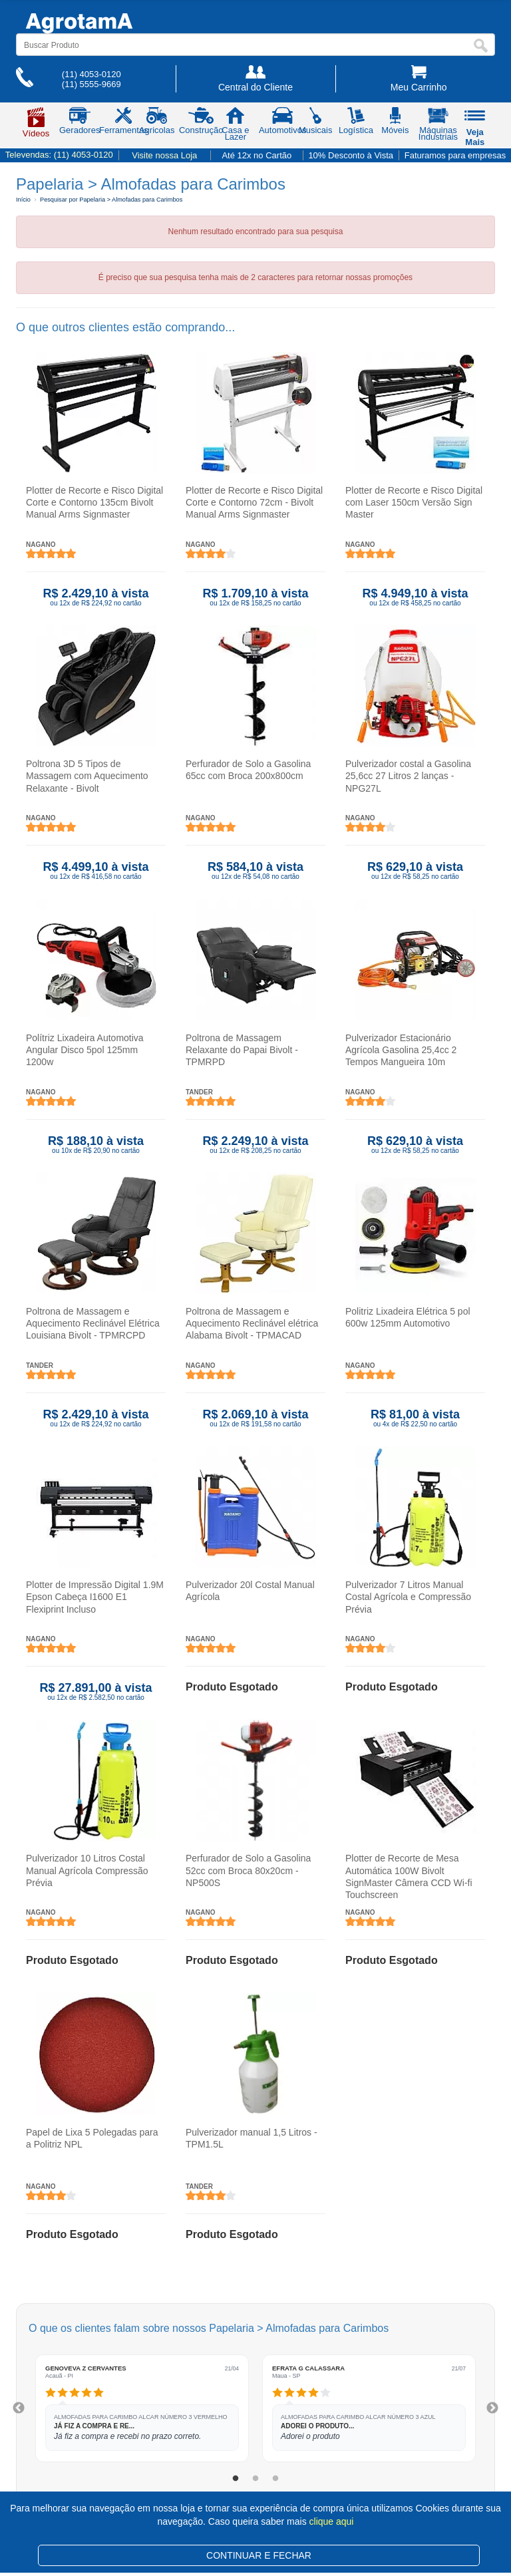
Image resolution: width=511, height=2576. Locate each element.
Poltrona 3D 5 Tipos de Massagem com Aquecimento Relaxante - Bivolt (87, 775)
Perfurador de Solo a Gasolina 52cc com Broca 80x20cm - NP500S (248, 1870)
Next (492, 2408)
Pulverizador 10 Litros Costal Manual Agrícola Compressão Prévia (87, 1870)
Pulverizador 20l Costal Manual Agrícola (250, 1590)
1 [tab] (235, 2479)
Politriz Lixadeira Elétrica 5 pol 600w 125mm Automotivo (407, 1317)
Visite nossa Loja (164, 155)
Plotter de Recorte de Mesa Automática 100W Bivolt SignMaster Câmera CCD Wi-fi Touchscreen (408, 1877)
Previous (18, 2408)
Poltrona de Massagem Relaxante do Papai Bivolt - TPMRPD (242, 1050)
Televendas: (59, 155)
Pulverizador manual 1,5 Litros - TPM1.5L (251, 2138)
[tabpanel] (142, 2408)
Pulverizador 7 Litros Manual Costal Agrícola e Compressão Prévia (408, 1596)
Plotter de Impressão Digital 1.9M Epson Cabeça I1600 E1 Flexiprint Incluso (95, 1596)
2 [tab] (255, 2479)
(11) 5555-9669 (91, 84)
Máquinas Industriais (438, 126)
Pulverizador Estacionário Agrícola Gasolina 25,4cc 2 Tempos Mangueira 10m (400, 1050)
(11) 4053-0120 (91, 74)
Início (23, 199)
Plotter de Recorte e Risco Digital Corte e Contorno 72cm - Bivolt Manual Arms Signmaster (254, 502)
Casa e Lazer (235, 126)
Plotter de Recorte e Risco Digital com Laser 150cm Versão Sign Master (413, 502)
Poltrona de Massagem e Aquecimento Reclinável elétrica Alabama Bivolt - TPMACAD (252, 1323)
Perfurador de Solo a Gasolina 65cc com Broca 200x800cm (248, 769)
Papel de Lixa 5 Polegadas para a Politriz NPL (92, 2138)
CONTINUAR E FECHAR (258, 2555)
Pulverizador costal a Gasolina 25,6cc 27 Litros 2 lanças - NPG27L (408, 775)
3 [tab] (275, 2479)
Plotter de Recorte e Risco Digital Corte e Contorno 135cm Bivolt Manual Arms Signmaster (94, 502)
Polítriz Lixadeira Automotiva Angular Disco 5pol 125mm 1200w (85, 1050)
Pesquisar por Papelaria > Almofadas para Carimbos (111, 199)
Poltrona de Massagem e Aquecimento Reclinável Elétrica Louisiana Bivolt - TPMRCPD (93, 1323)
